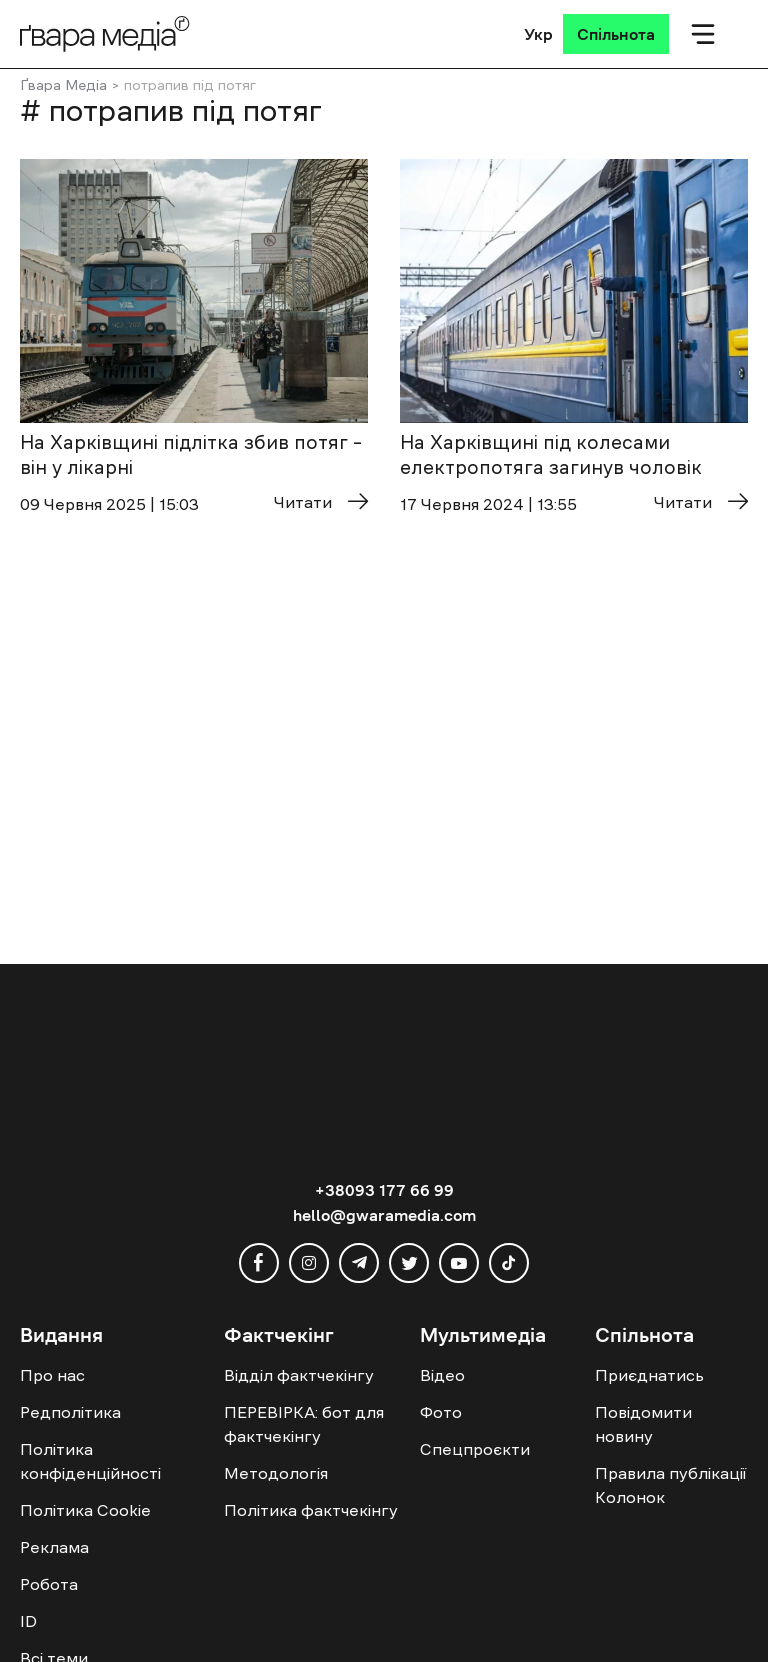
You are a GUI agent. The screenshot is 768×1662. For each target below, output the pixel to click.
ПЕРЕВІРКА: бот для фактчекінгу (304, 1424)
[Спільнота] (616, 34)
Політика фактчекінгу (311, 1510)
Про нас (52, 1375)
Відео (442, 1375)
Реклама (54, 1547)
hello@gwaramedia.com (384, 1215)
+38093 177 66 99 (384, 1190)
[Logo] (105, 33)
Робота (49, 1584)
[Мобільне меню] (703, 34)
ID (28, 1621)
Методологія (276, 1473)
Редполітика (70, 1412)
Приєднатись (649, 1375)
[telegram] (359, 1263)
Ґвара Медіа (63, 85)
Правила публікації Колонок (670, 1485)
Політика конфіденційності (90, 1461)
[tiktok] (509, 1263)
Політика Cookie (85, 1510)
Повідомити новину (643, 1424)
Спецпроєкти (475, 1449)
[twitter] (409, 1263)
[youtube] (459, 1263)
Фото (441, 1412)
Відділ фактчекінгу (299, 1375)
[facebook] (259, 1263)
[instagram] (309, 1263)
